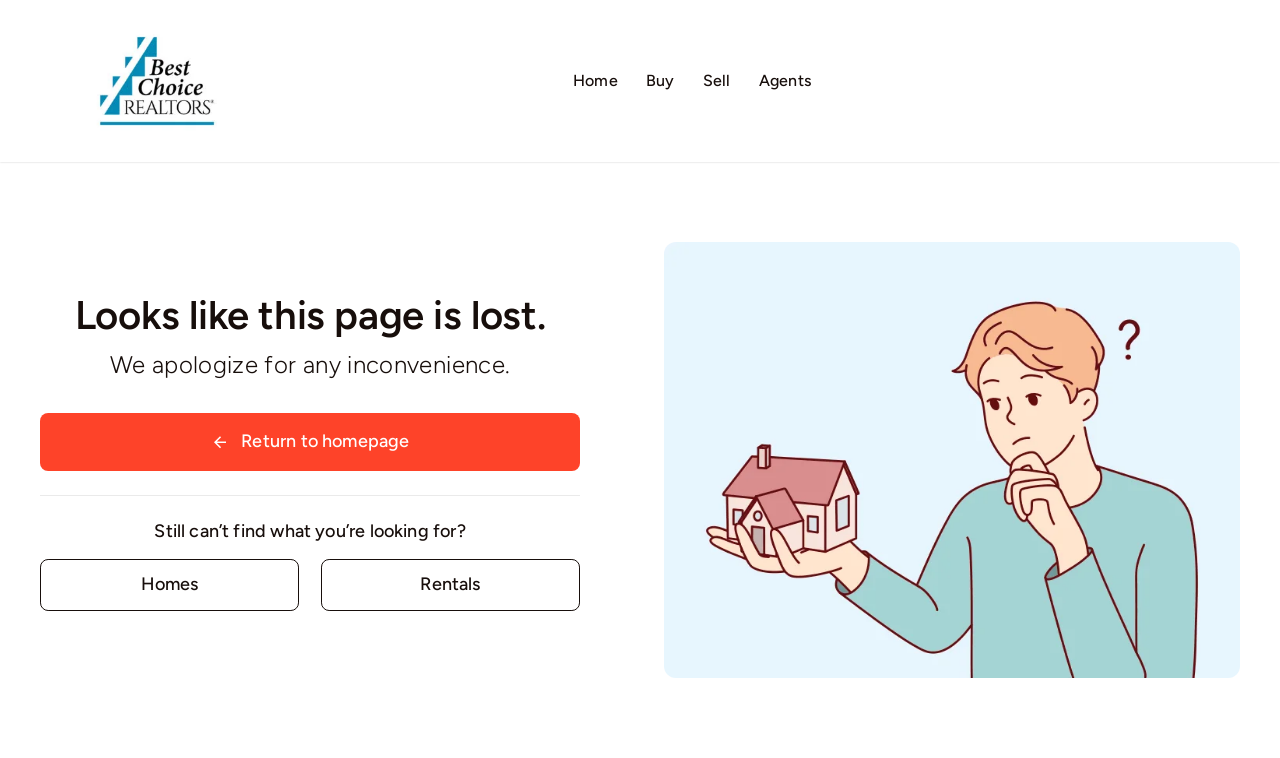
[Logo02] (157, 25)
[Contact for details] (169, 584)
